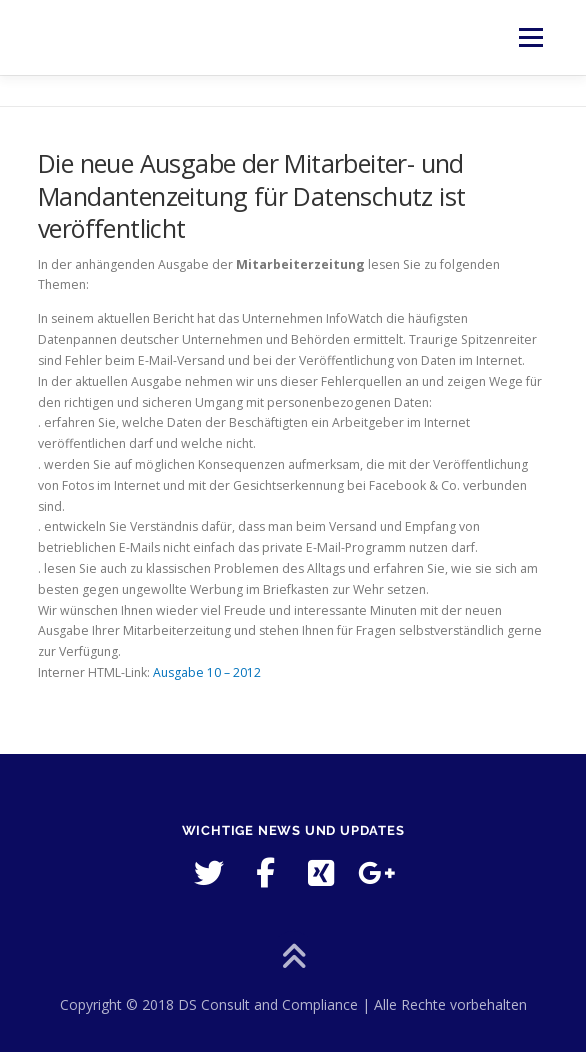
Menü (529, 37)
